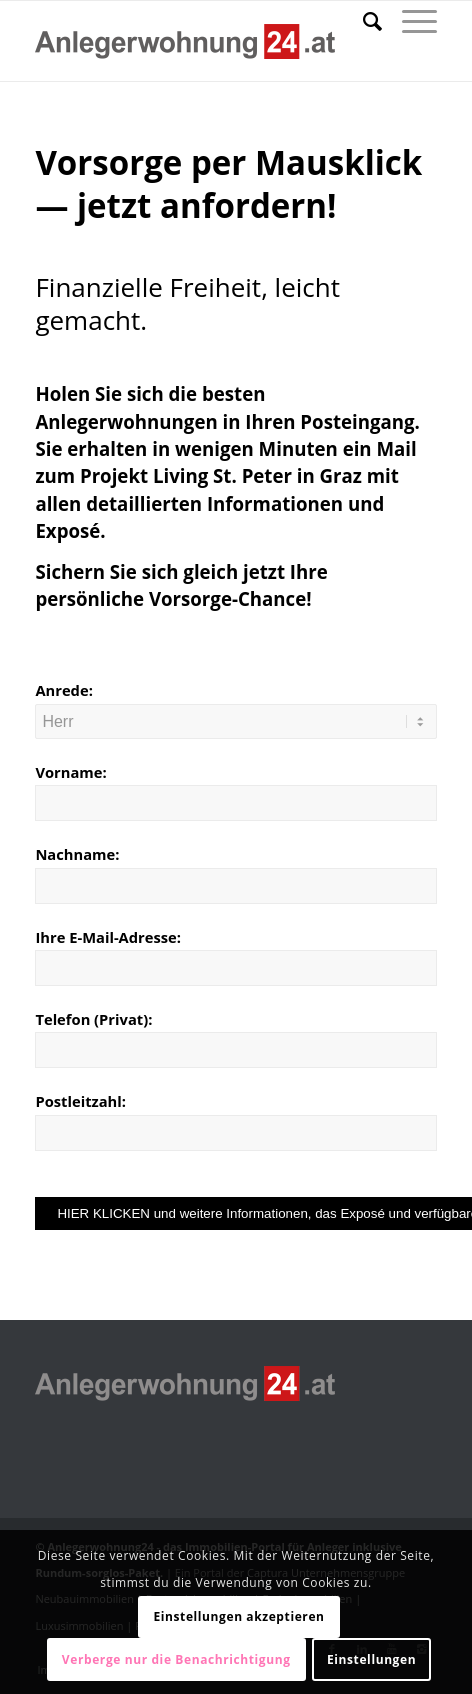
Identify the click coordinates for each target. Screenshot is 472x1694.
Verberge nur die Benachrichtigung (176, 1659)
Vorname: (70, 772)
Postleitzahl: (80, 1101)
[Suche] (362, 21)
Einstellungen (371, 1659)
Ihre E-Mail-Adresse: (108, 937)
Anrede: (63, 690)
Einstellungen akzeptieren (238, 1616)
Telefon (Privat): (93, 1019)
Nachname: (77, 854)
